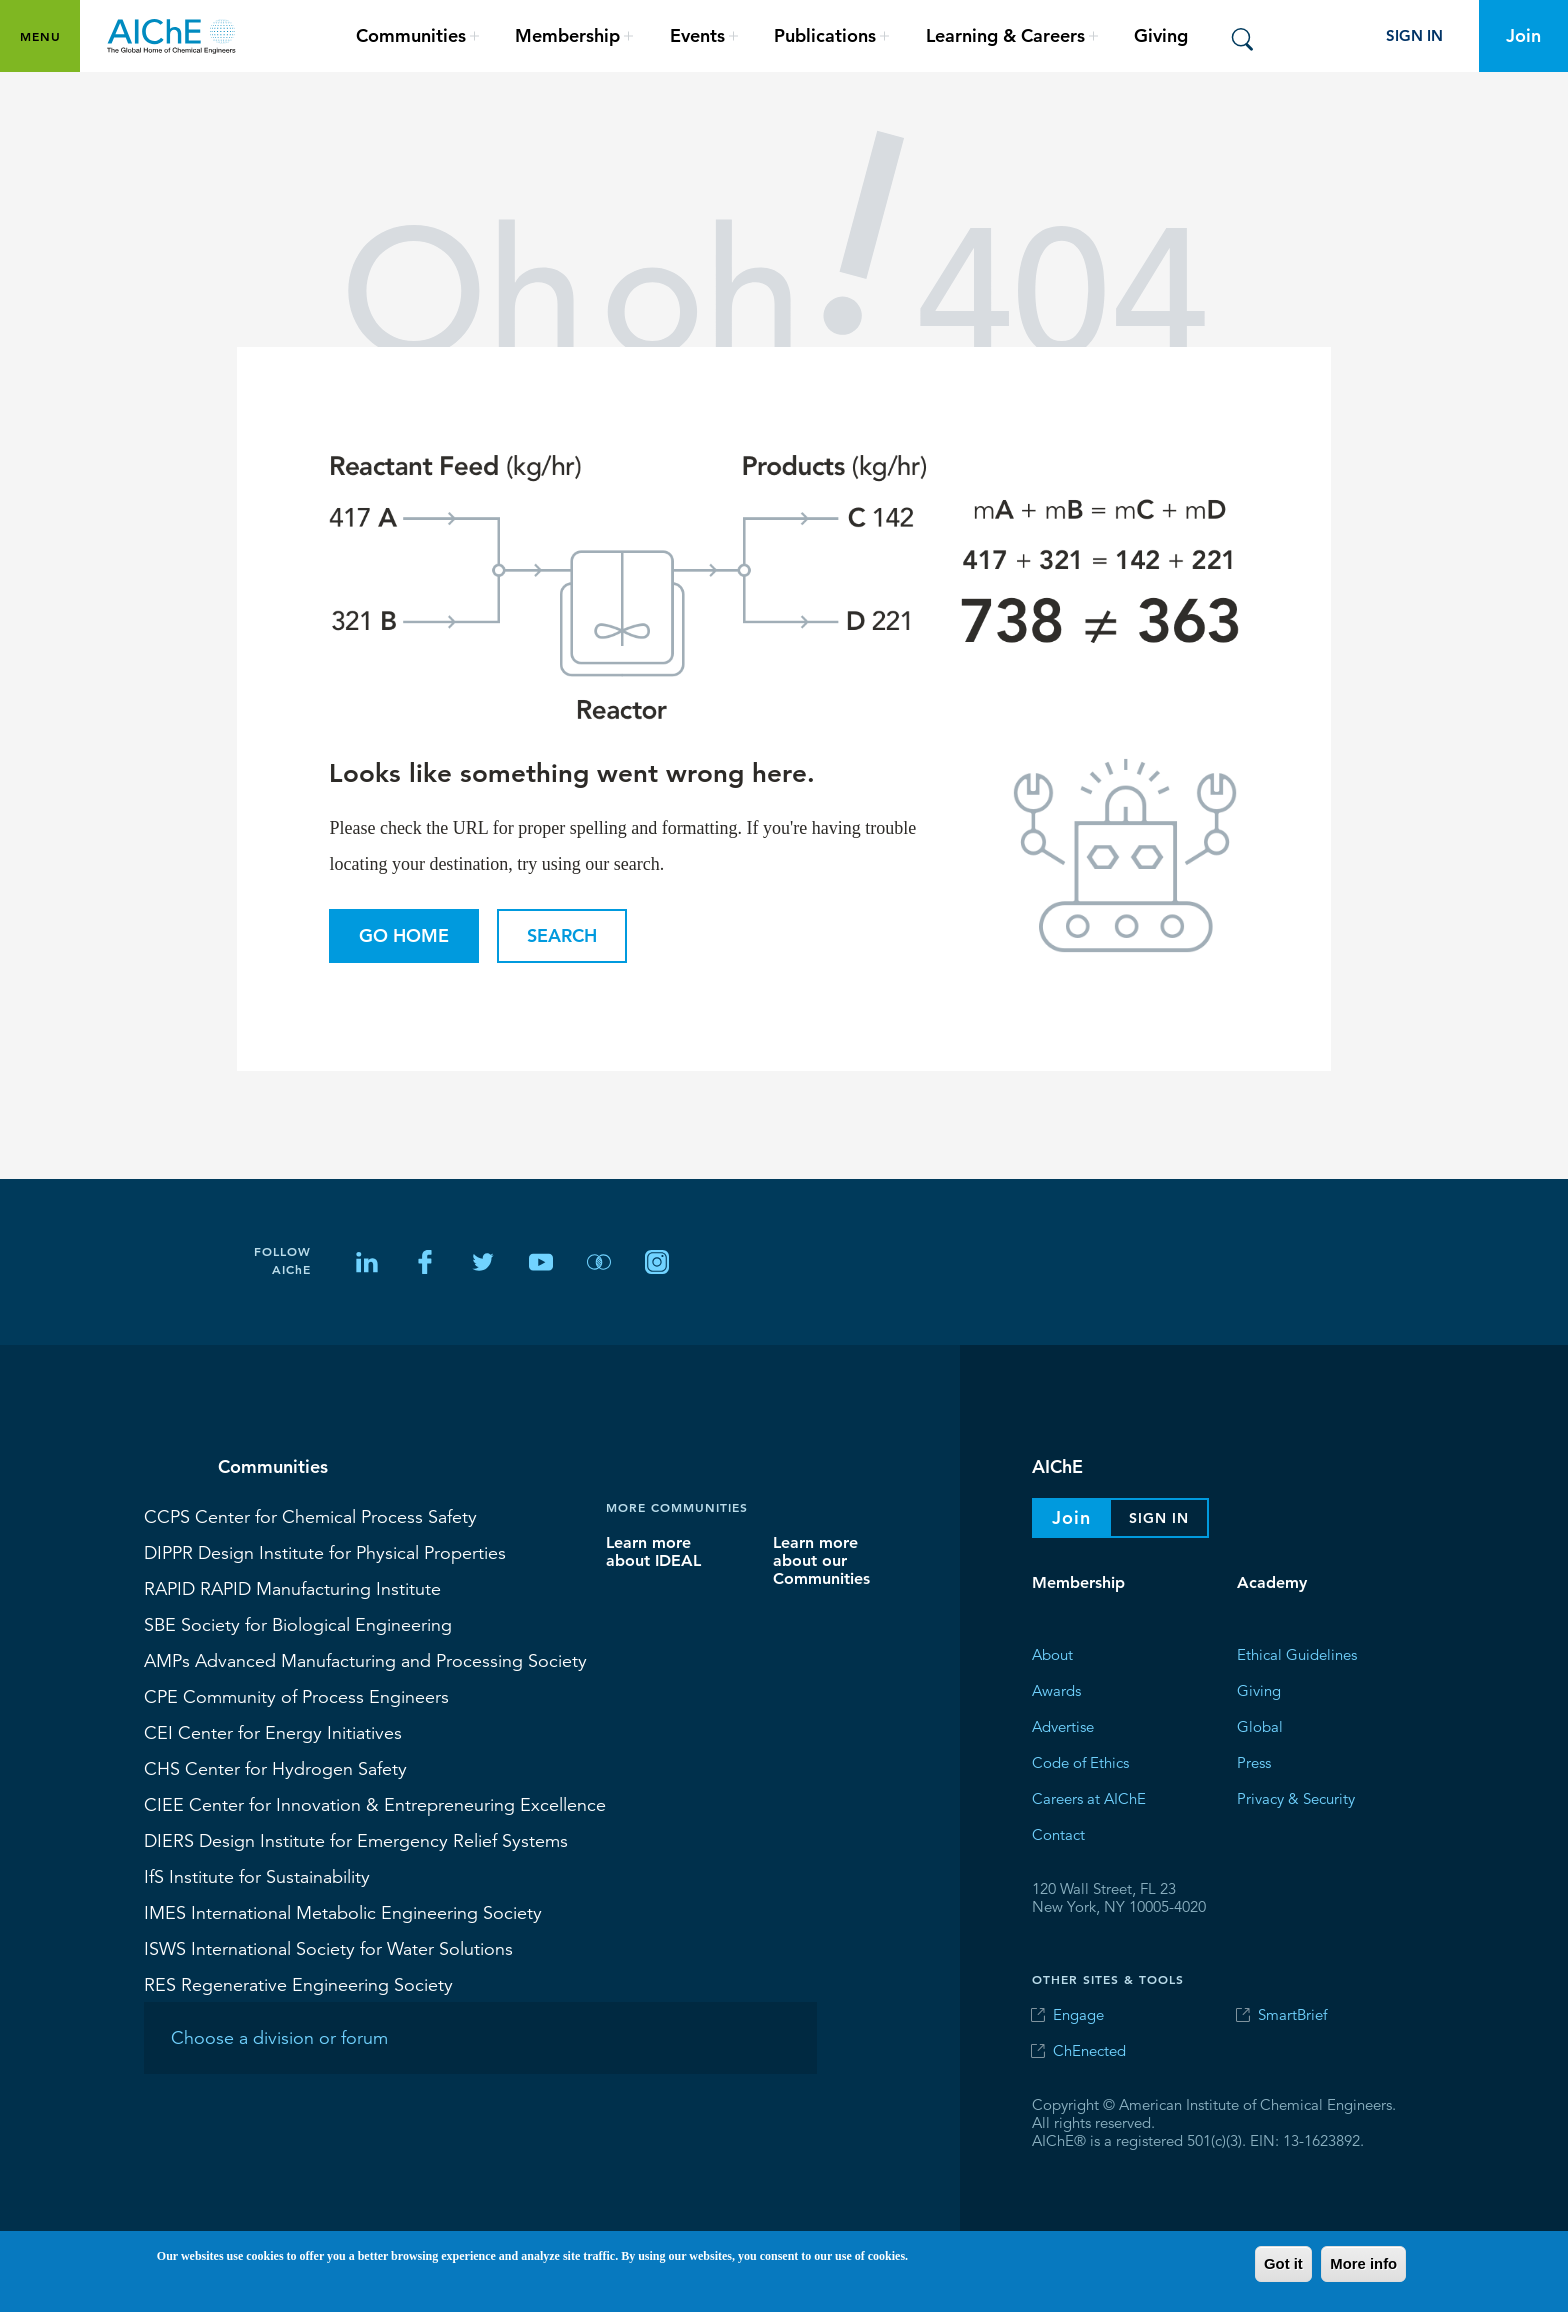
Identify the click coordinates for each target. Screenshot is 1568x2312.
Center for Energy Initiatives (273, 1732)
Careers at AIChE (1089, 1798)
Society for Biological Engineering (298, 1624)
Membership (1078, 1582)
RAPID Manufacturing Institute (292, 1588)
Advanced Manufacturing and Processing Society (365, 1660)
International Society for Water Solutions (328, 1948)
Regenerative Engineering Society (298, 1984)
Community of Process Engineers (296, 1696)
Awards (1056, 1690)
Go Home (404, 935)
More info (1363, 2264)
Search (562, 935)
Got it (1283, 2264)
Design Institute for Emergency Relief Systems (356, 1840)
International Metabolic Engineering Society (343, 1912)
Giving (1161, 35)
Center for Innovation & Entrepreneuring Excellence (375, 1804)
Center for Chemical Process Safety (310, 1516)
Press (1254, 1762)
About (1052, 1654)
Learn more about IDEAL (653, 1551)
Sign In (1414, 35)
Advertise (1063, 1726)
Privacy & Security (1296, 1798)
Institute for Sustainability (257, 1876)
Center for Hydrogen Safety (275, 1768)
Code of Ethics (1080, 1762)
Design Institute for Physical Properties (325, 1552)
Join (1523, 35)
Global (1260, 1726)
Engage (1078, 2014)
